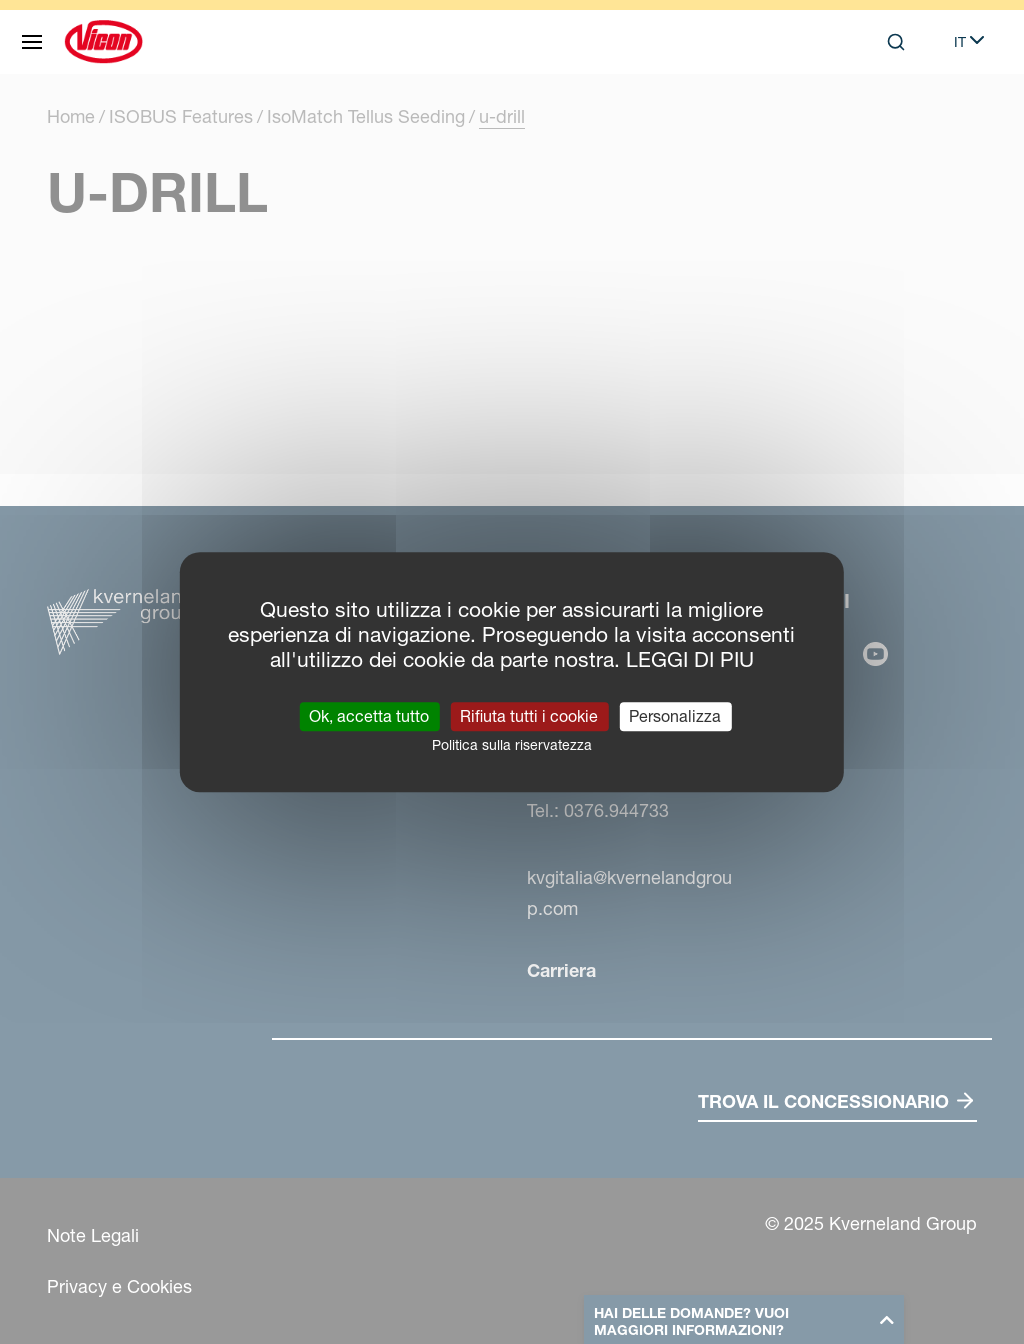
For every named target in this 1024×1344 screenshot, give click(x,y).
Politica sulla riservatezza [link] (512, 745)
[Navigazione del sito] (32, 42)
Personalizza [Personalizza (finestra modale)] (675, 716)
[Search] (896, 42)
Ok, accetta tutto (369, 716)
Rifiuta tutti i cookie (529, 716)
